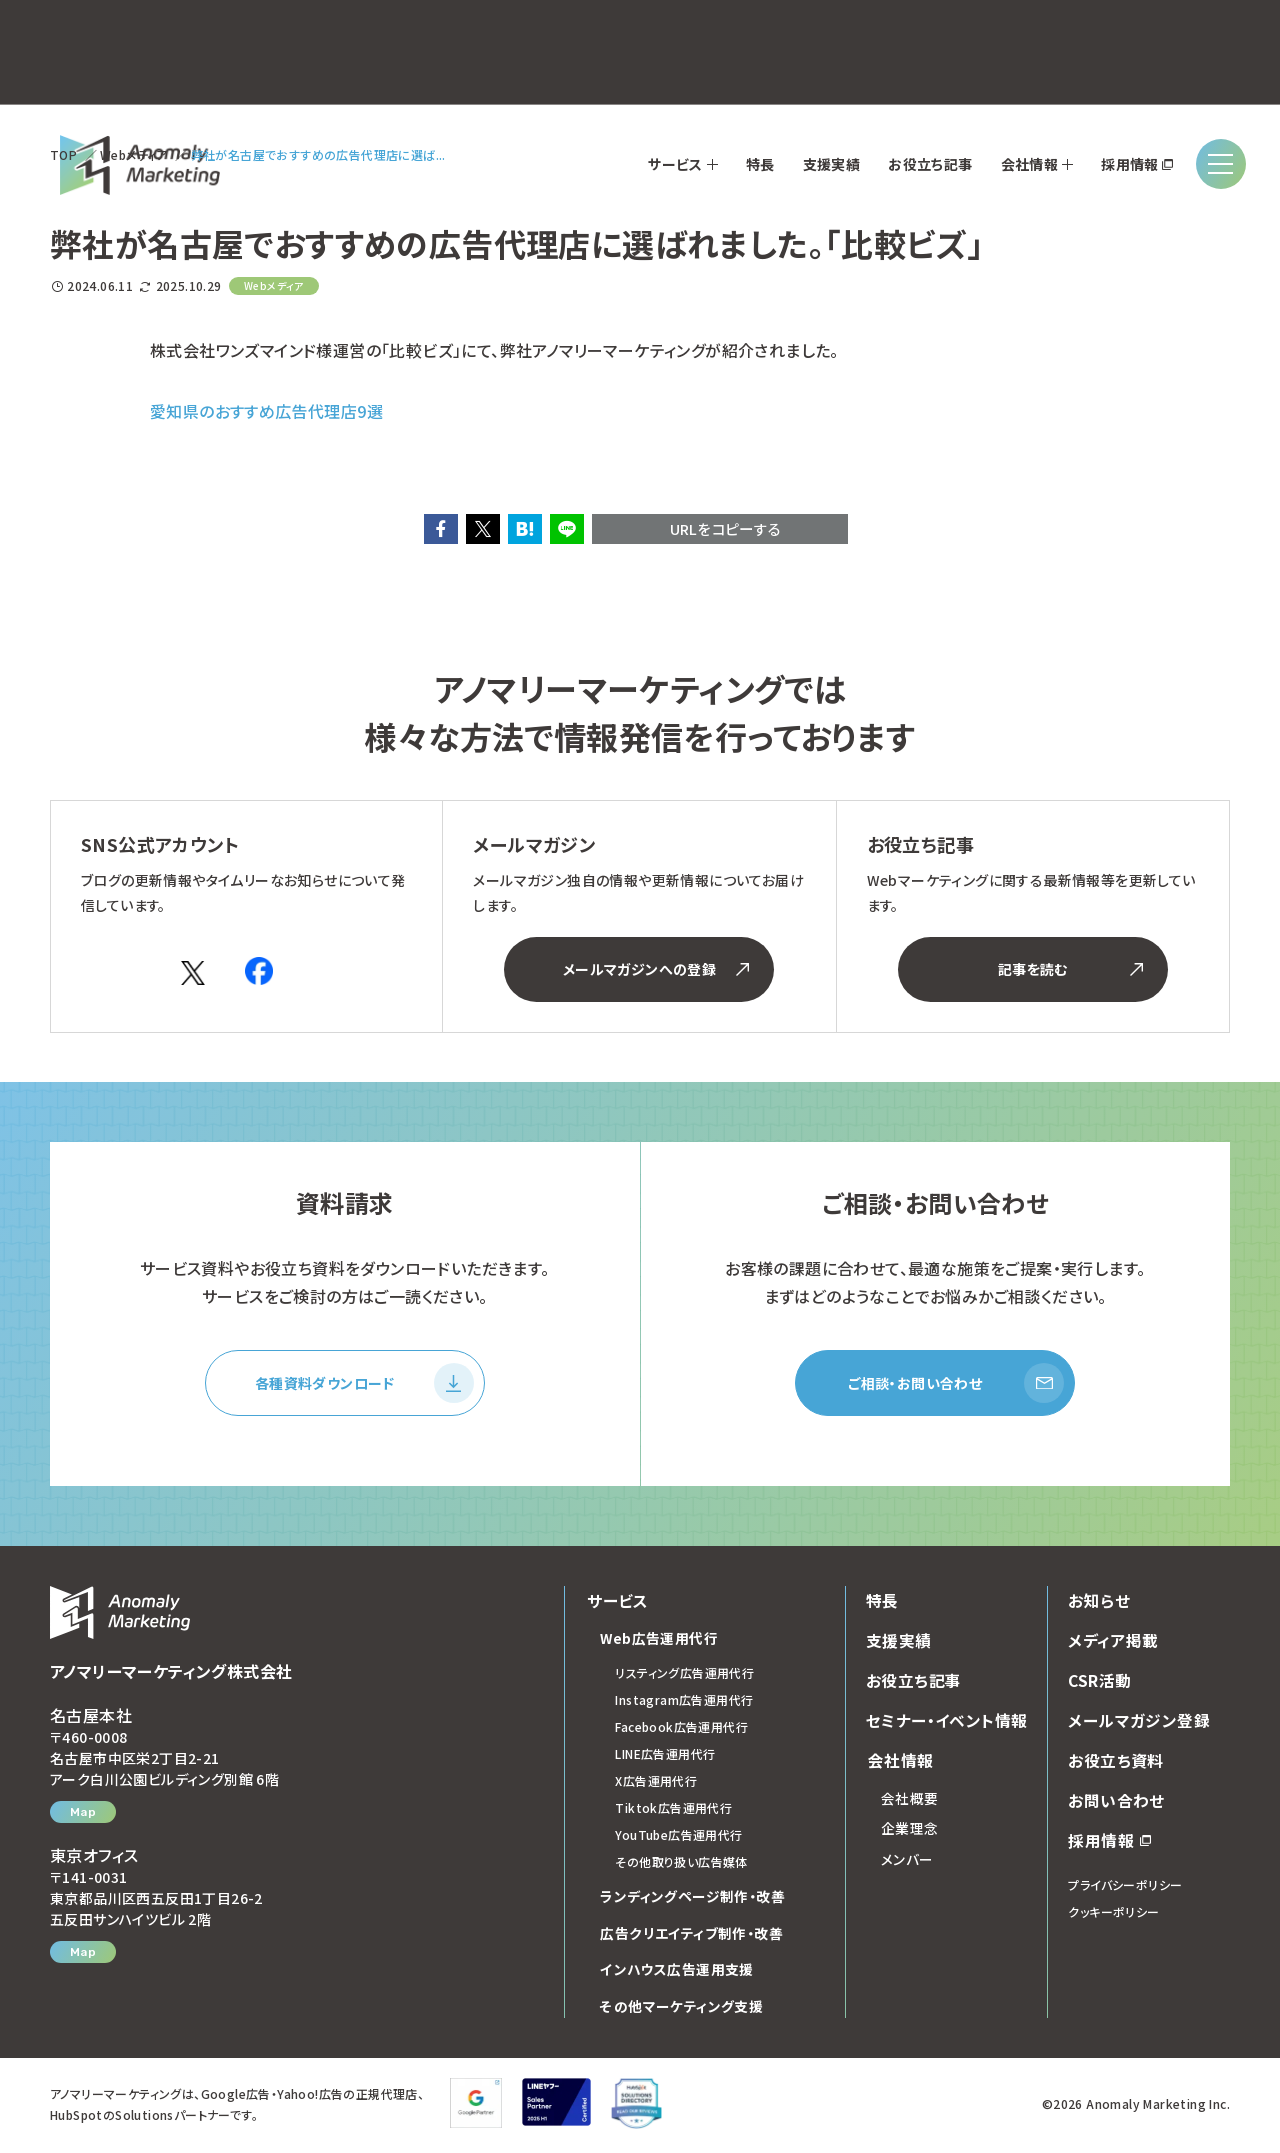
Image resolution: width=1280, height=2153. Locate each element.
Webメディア (134, 154)
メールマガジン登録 (1139, 1723)
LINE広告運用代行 (665, 1757)
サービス (616, 1603)
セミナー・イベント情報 (946, 1723)
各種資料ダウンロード (364, 1385)
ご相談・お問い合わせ (956, 1385)
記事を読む (1070, 969)
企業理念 (910, 1832)
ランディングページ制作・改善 (692, 1900)
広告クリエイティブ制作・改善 (691, 1936)
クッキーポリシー (1113, 1914)
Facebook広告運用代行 (681, 1730)
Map (83, 1815)
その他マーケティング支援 (681, 2009)
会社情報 (899, 1763)
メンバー (907, 1862)
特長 (882, 1603)
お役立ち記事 (913, 1683)
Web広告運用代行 (659, 1641)
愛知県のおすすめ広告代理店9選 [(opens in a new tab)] (266, 411)
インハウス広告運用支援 (676, 1973)
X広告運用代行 (656, 1784)
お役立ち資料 (1115, 1763)
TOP (63, 154)
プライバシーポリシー (1125, 1887)
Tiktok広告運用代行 (673, 1811)
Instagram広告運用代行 (684, 1703)
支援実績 (899, 1643)
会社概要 (910, 1801)
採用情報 (1109, 1843)
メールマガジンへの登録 (656, 969)
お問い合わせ (1116, 1803)
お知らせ (1099, 1603)
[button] (441, 529)
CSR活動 (1100, 1683)
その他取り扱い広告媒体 (681, 1865)
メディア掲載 (1113, 1643)
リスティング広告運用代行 (684, 1676)
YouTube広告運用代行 (678, 1838)
